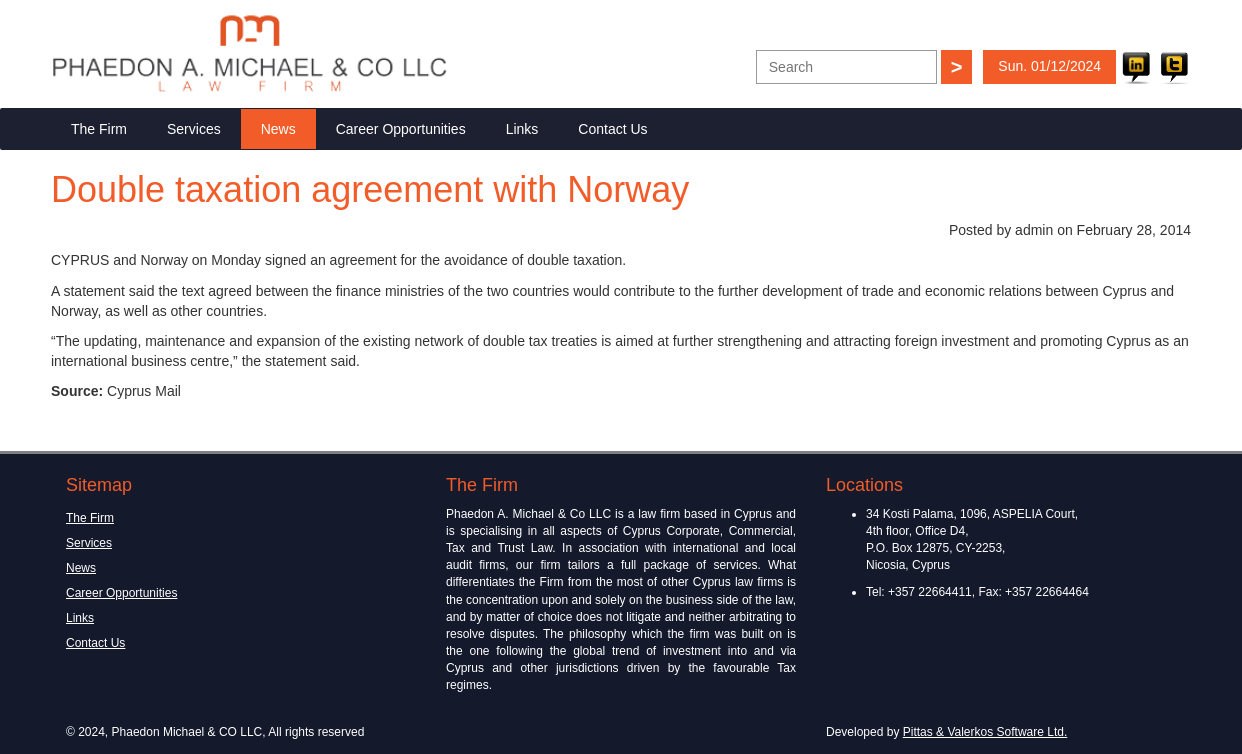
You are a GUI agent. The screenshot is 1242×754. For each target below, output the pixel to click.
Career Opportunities (401, 129)
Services (194, 129)
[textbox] (846, 67)
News (278, 129)
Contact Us (612, 129)
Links (522, 129)
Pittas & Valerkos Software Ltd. (985, 732)
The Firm (99, 129)
